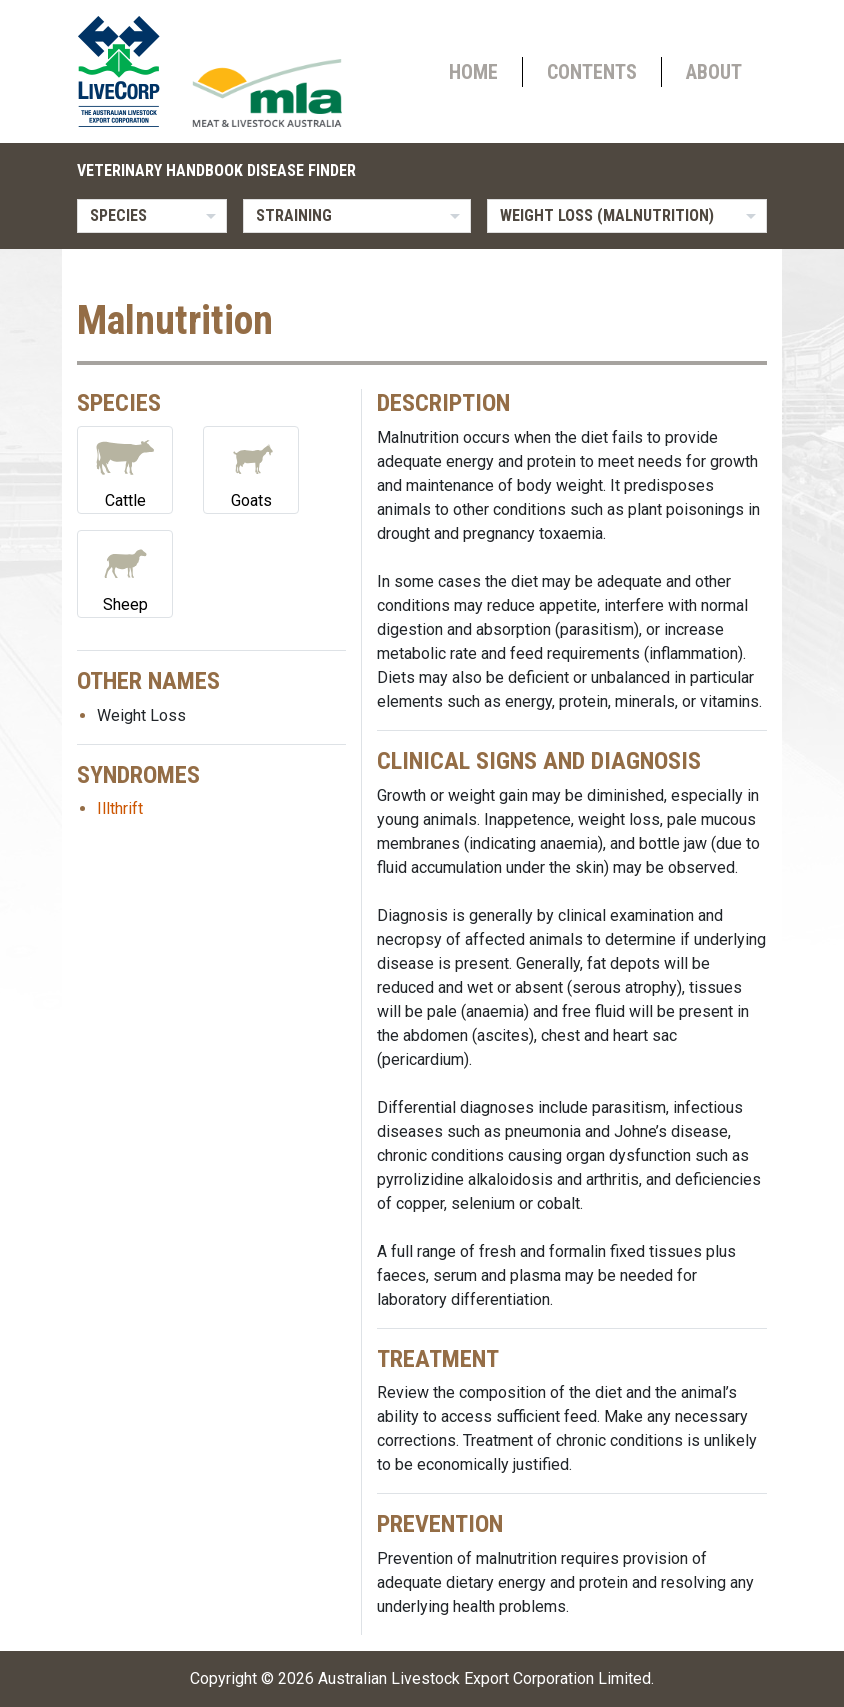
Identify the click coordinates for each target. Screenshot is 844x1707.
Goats (251, 468)
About (714, 72)
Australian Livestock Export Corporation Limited (484, 1678)
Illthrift (120, 808)
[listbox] (152, 216)
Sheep (125, 572)
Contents (592, 72)
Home (473, 72)
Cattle (125, 468)
